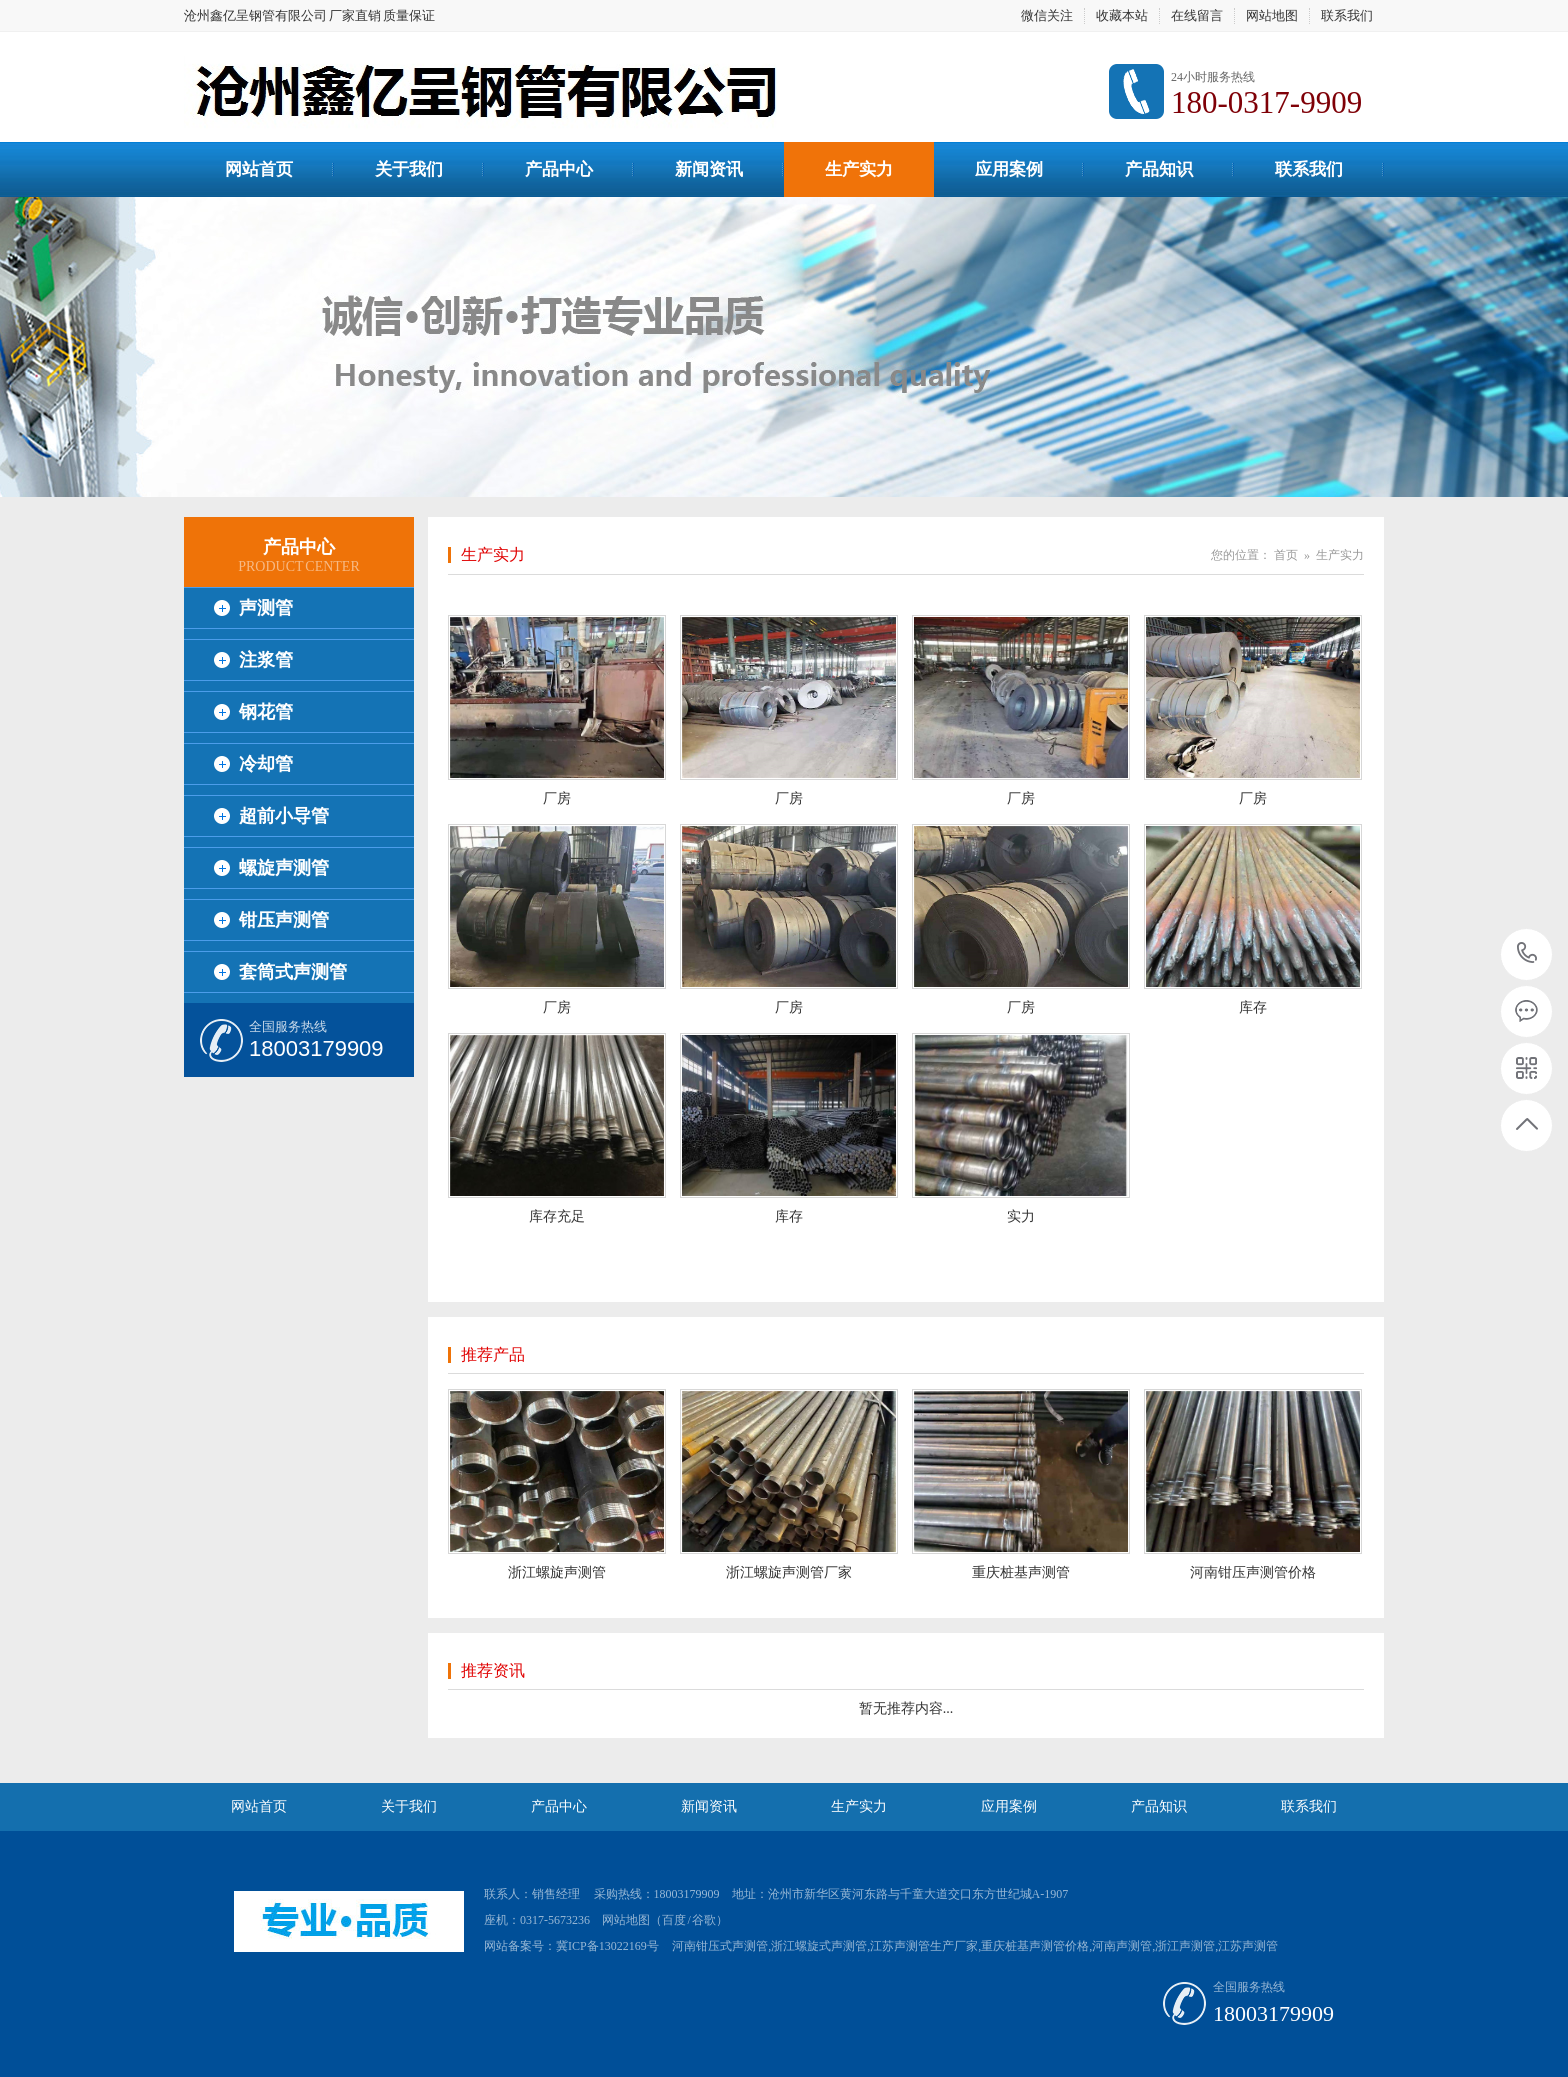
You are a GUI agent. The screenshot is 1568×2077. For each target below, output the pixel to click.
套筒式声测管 (293, 972)
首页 (1286, 555)
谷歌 (704, 1920)
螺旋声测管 (284, 868)
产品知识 (1159, 169)
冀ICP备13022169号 (607, 1946)
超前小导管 (284, 816)
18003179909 (1527, 953)
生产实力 (859, 169)
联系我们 (1347, 15)
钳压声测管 (284, 920)
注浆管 (266, 660)
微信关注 (1047, 15)
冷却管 (266, 764)
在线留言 (1197, 15)
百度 (674, 1920)
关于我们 (409, 169)
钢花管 (266, 712)
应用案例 (1009, 169)
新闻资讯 (709, 169)
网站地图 (1272, 15)
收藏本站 (1122, 15)
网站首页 (259, 169)
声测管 (266, 608)
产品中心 (559, 169)
